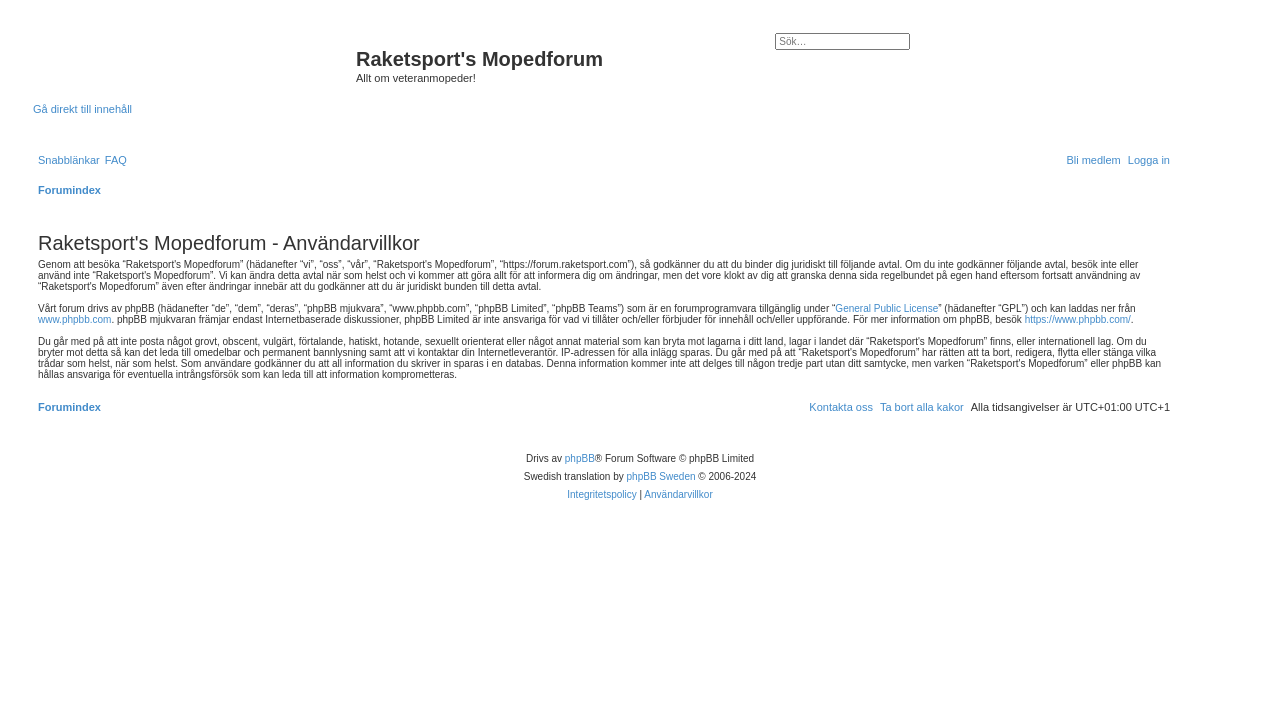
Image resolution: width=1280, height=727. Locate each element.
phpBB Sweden (661, 476)
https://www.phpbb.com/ (1078, 319)
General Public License (886, 308)
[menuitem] (116, 160)
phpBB (580, 458)
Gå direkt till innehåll (82, 109)
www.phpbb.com (74, 319)
